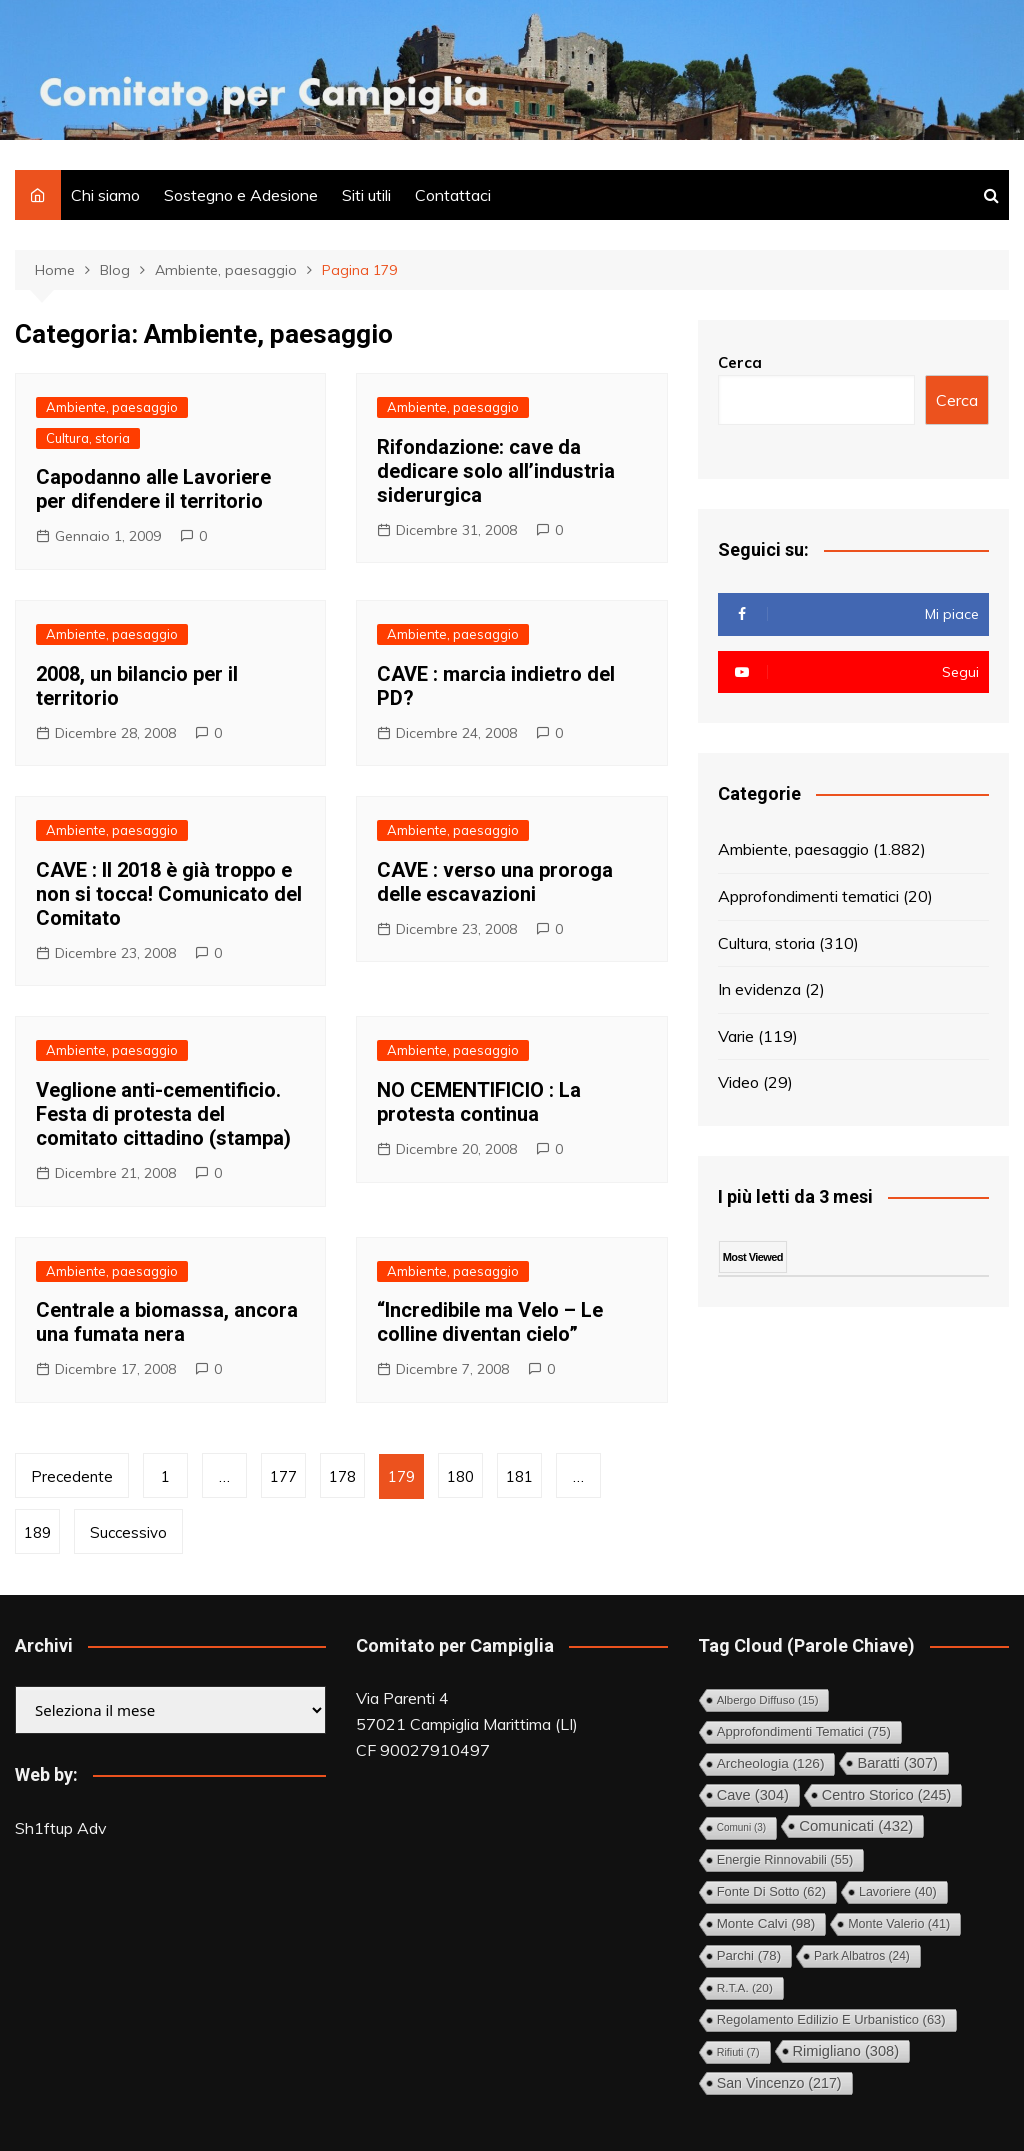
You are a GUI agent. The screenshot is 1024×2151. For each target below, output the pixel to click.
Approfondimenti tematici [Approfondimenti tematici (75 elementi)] (804, 1731)
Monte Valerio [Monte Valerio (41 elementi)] (899, 1924)
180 (460, 1476)
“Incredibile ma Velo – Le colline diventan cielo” (490, 1322)
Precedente (72, 1476)
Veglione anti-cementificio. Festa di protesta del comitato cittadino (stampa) (163, 1114)
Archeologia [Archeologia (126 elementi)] (771, 1763)
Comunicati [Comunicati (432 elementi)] (856, 1825)
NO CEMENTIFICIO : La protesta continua (479, 1102)
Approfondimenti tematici (808, 896)
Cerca (740, 362)
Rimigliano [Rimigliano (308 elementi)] (846, 2051)
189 (37, 1532)
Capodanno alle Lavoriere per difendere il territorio (153, 489)
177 (283, 1476)
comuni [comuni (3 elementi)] (741, 1827)
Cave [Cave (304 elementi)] (753, 1795)
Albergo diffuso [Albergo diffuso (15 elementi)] (768, 1700)
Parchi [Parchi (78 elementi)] (749, 1955)
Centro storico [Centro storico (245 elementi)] (886, 1795)
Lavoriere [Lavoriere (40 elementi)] (898, 1892)
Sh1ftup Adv (61, 1828)
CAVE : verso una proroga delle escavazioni (495, 882)
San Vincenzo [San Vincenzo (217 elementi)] (779, 2083)
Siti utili (366, 195)
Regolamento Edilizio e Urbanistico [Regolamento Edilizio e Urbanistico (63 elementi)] (831, 2019)
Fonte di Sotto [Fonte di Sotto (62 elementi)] (771, 1891)
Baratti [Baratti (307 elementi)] (897, 1763)
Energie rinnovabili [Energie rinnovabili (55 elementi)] (785, 1859)
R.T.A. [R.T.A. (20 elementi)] (745, 1987)
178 (342, 1476)
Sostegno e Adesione (241, 195)
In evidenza (759, 989)
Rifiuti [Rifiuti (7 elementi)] (738, 2052)
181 (519, 1476)
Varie (736, 1036)
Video (738, 1082)
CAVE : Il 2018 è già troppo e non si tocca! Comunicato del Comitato (169, 894)
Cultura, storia (88, 438)
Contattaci (453, 195)
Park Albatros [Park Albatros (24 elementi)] (862, 1956)
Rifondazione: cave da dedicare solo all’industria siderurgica (496, 471)
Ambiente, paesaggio (112, 407)
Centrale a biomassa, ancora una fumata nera (167, 1322)
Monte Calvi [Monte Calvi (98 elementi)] (766, 1923)
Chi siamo (105, 195)
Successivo (128, 1532)
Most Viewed (753, 1257)
